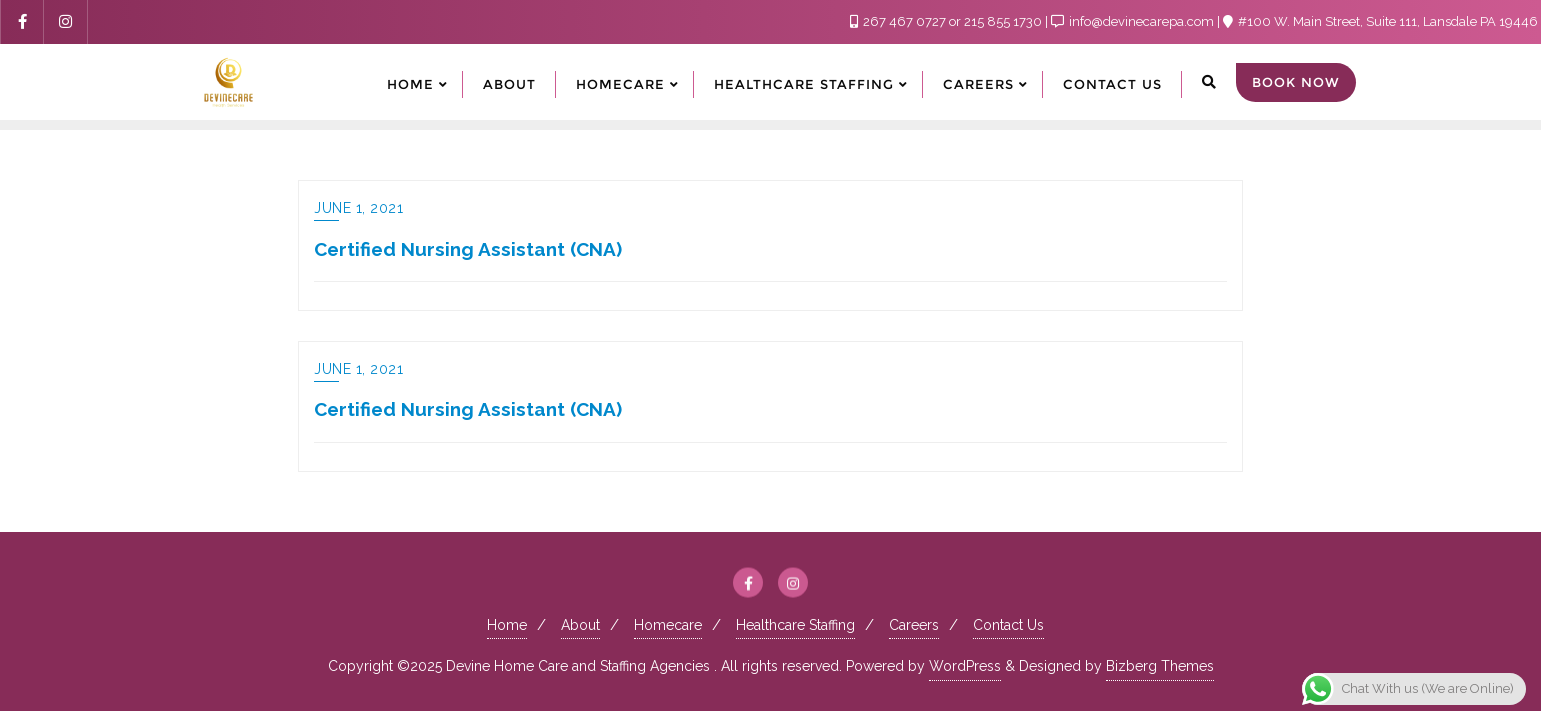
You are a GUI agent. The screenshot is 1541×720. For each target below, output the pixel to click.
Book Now (1296, 82)
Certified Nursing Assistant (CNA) (468, 249)
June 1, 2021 (358, 208)
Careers (914, 625)
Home (507, 625)
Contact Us (1008, 625)
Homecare (668, 625)
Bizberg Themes (1160, 666)
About (580, 625)
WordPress (965, 666)
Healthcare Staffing (795, 625)
